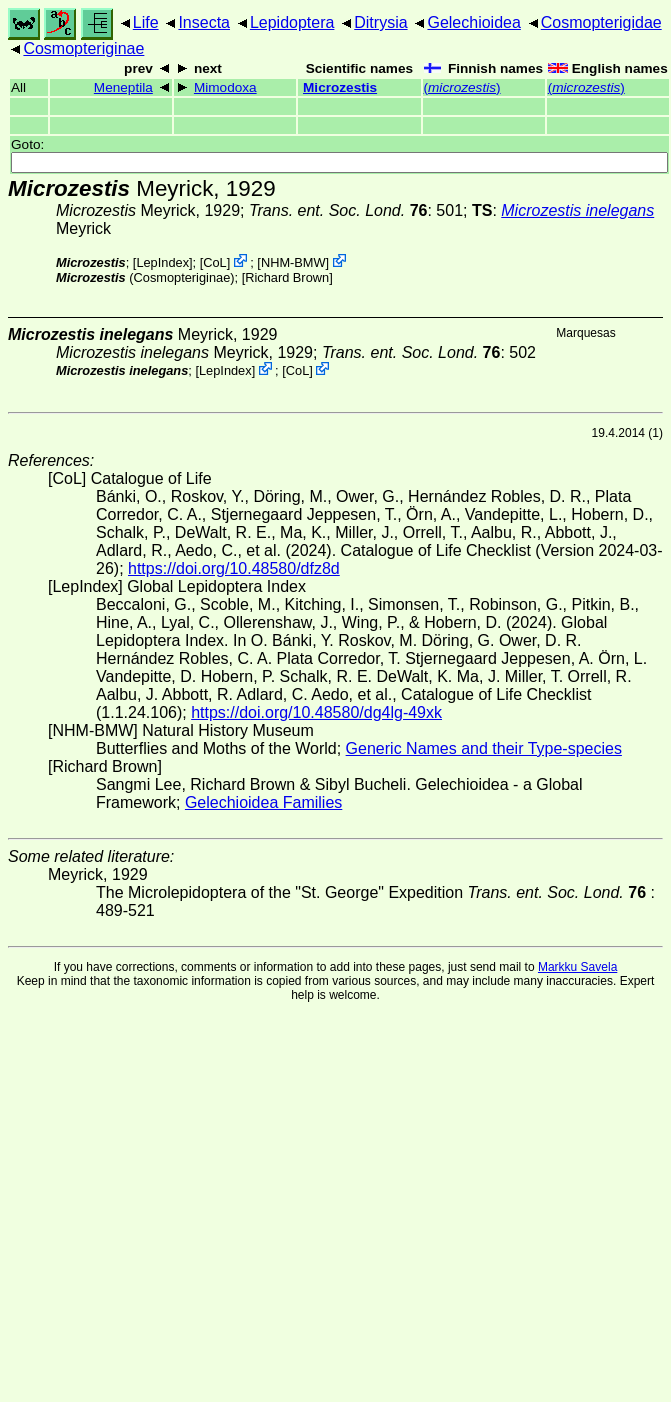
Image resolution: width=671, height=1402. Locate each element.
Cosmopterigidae (601, 22)
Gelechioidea (473, 22)
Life (146, 22)
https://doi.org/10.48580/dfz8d (234, 568)
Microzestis (340, 87)
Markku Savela (577, 967)
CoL (214, 262)
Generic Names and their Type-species (484, 748)
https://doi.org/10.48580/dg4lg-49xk (316, 712)
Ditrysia (380, 22)
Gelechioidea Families (263, 802)
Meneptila (123, 87)
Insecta (204, 22)
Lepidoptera (292, 22)
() (462, 87)
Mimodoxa (225, 87)
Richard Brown (287, 277)
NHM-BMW (293, 262)
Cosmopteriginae (83, 48)
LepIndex (162, 262)
